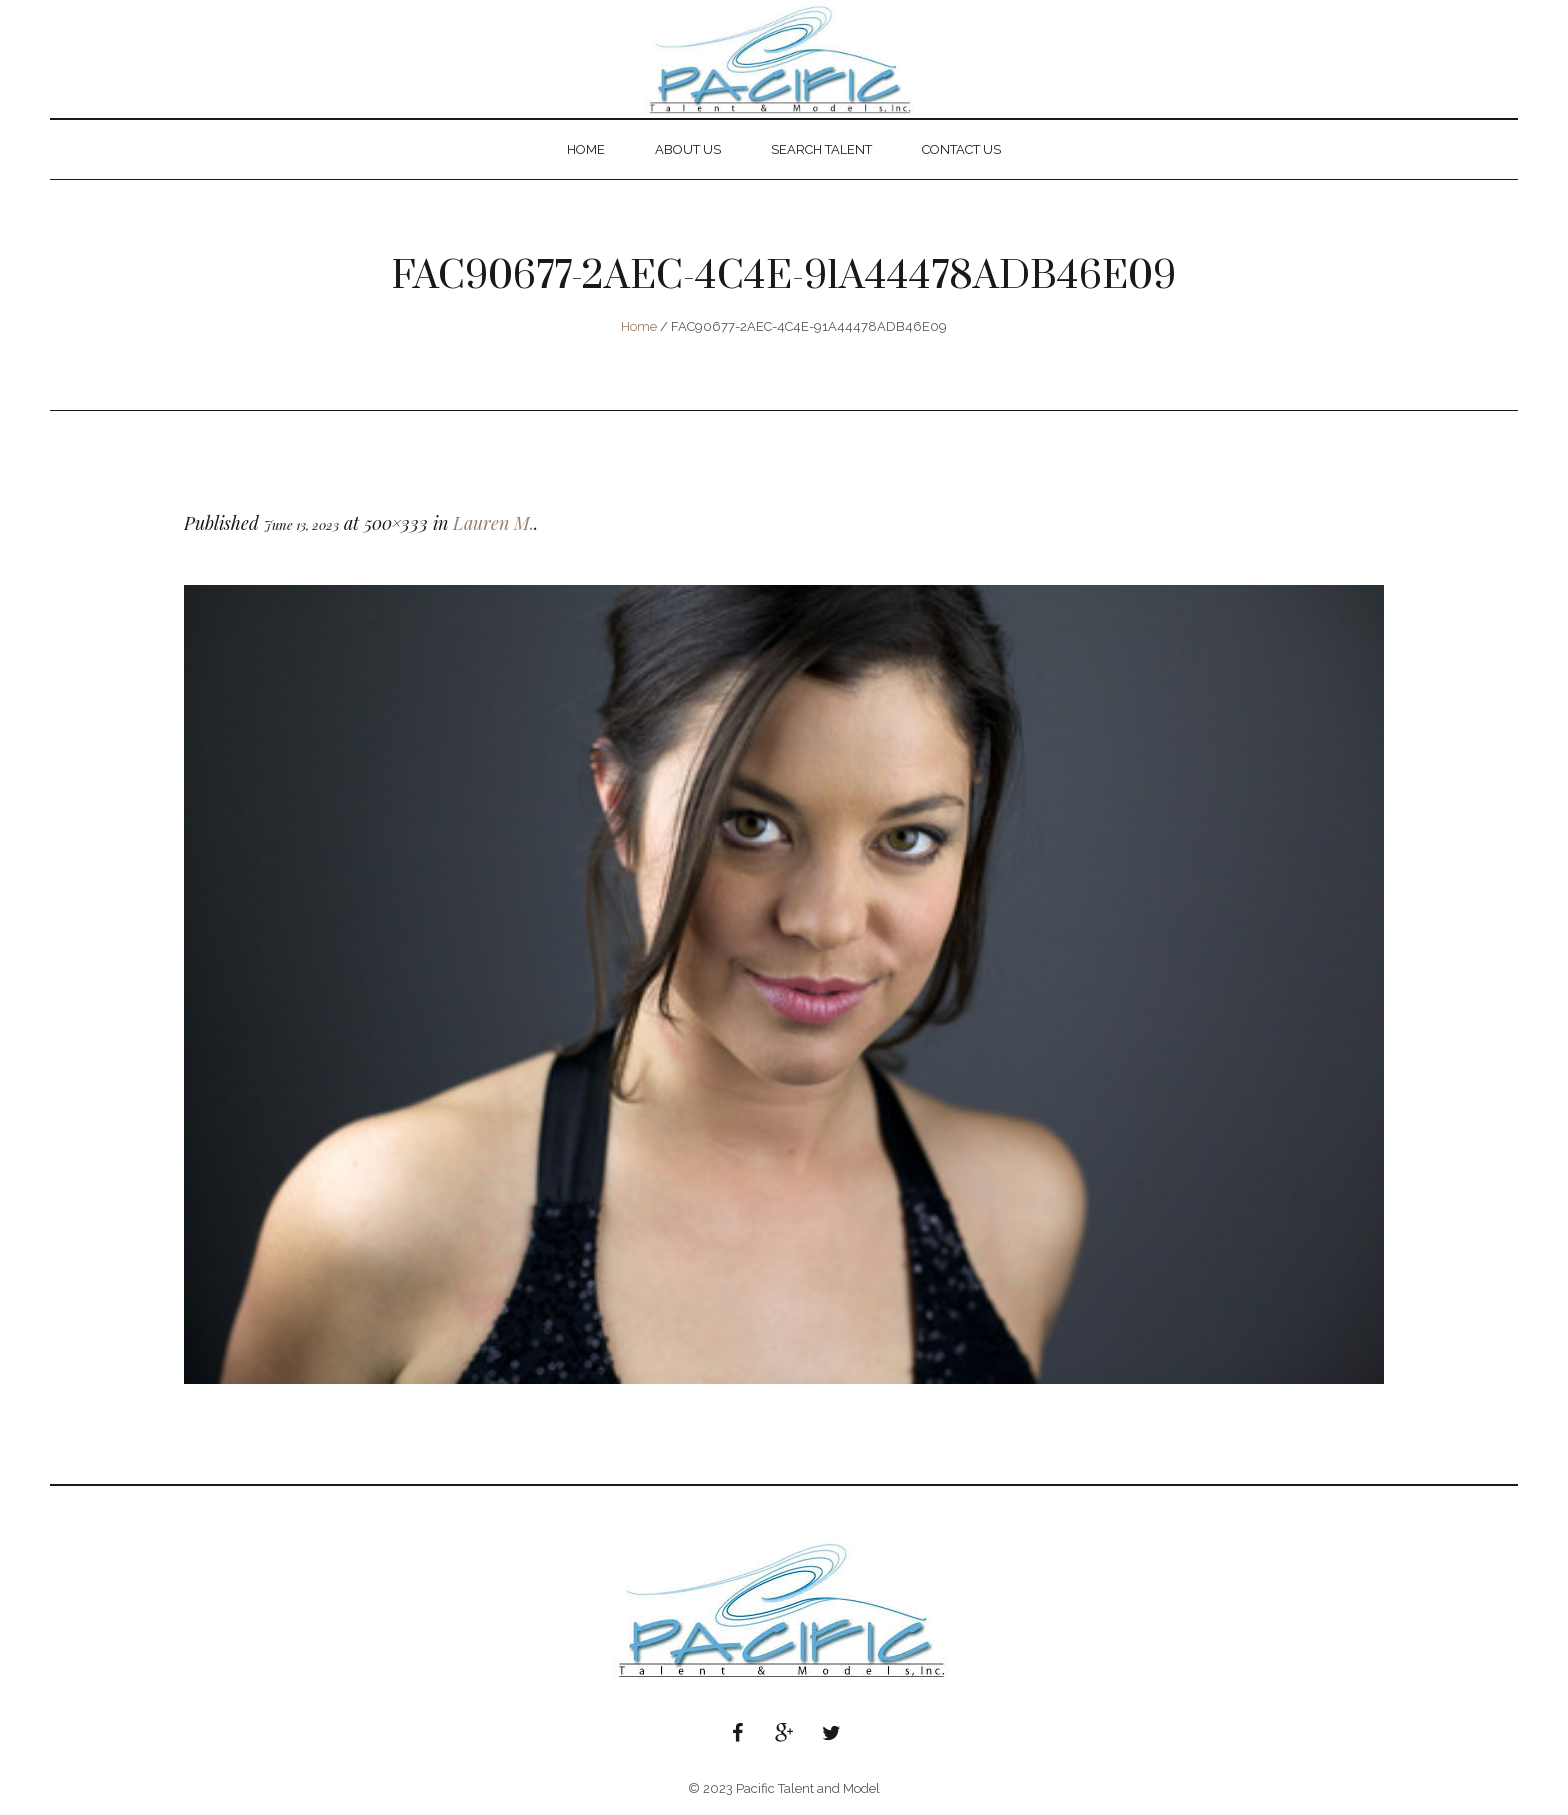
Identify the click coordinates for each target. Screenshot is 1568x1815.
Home (639, 326)
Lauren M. (493, 523)
